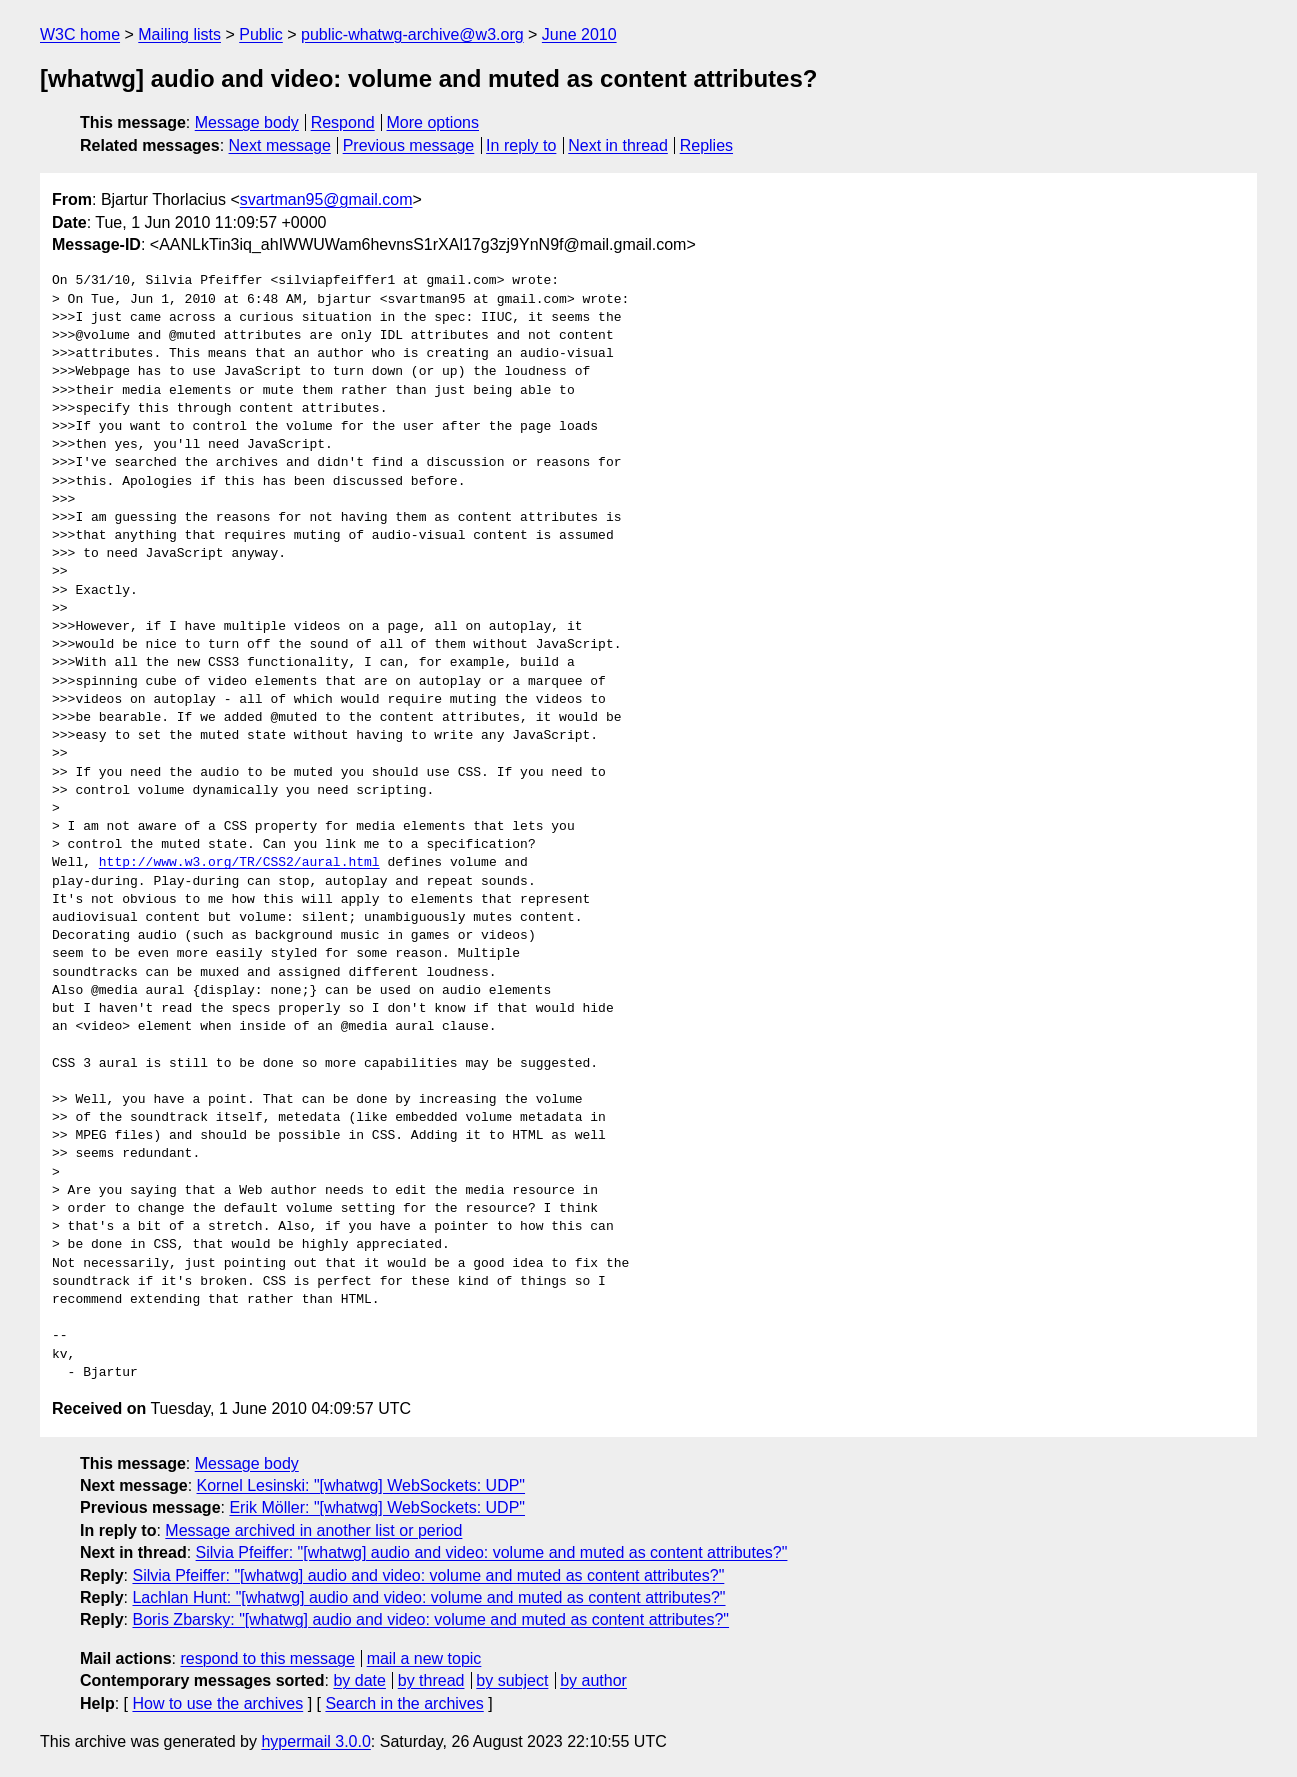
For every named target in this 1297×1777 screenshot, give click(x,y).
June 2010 (579, 34)
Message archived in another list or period (313, 1530)
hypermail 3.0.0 (315, 1741)
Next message (280, 145)
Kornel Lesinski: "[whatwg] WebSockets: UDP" (361, 1485)
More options (433, 122)
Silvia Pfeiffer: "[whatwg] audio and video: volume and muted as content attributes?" (492, 1552)
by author (593, 1680)
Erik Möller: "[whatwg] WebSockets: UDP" (377, 1507)
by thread (431, 1680)
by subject (512, 1680)
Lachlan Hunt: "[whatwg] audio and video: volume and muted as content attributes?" (428, 1597)
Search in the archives (404, 1703)
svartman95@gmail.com (326, 199)
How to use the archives (217, 1703)
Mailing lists (179, 34)
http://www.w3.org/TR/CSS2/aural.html (239, 863)
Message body (247, 122)
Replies (706, 145)
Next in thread (618, 145)
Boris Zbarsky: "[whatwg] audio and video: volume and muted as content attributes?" (430, 1619)
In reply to (521, 145)
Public (261, 34)
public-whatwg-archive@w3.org (412, 34)
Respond (343, 122)
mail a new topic (424, 1658)
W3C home (80, 34)
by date (359, 1680)
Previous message (409, 145)
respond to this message (267, 1658)
